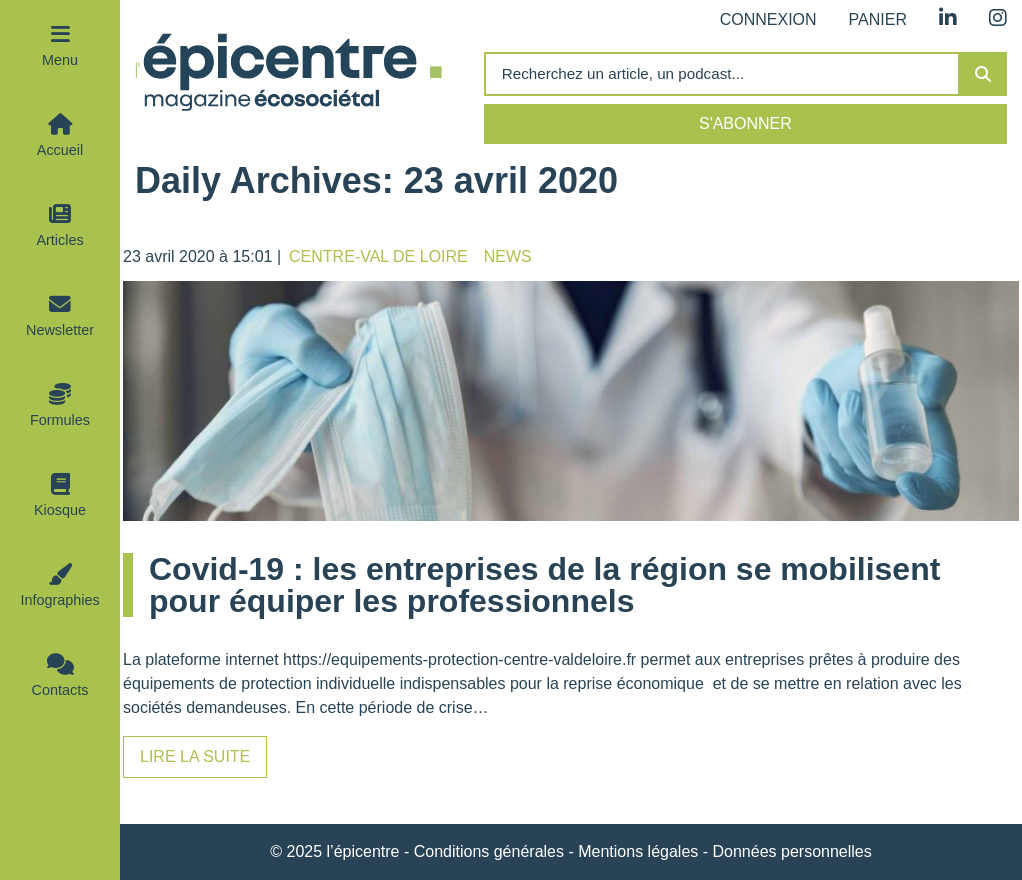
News (508, 256)
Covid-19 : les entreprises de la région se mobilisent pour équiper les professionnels (544, 585)
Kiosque (60, 510)
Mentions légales (638, 851)
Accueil (60, 150)
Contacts (60, 690)
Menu (60, 60)
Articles (59, 240)
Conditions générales (489, 851)
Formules (60, 420)
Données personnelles (792, 851)
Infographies (59, 600)
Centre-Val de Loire (378, 256)
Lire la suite (195, 756)
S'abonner (745, 123)
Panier (878, 19)
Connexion (768, 19)
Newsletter (60, 330)
